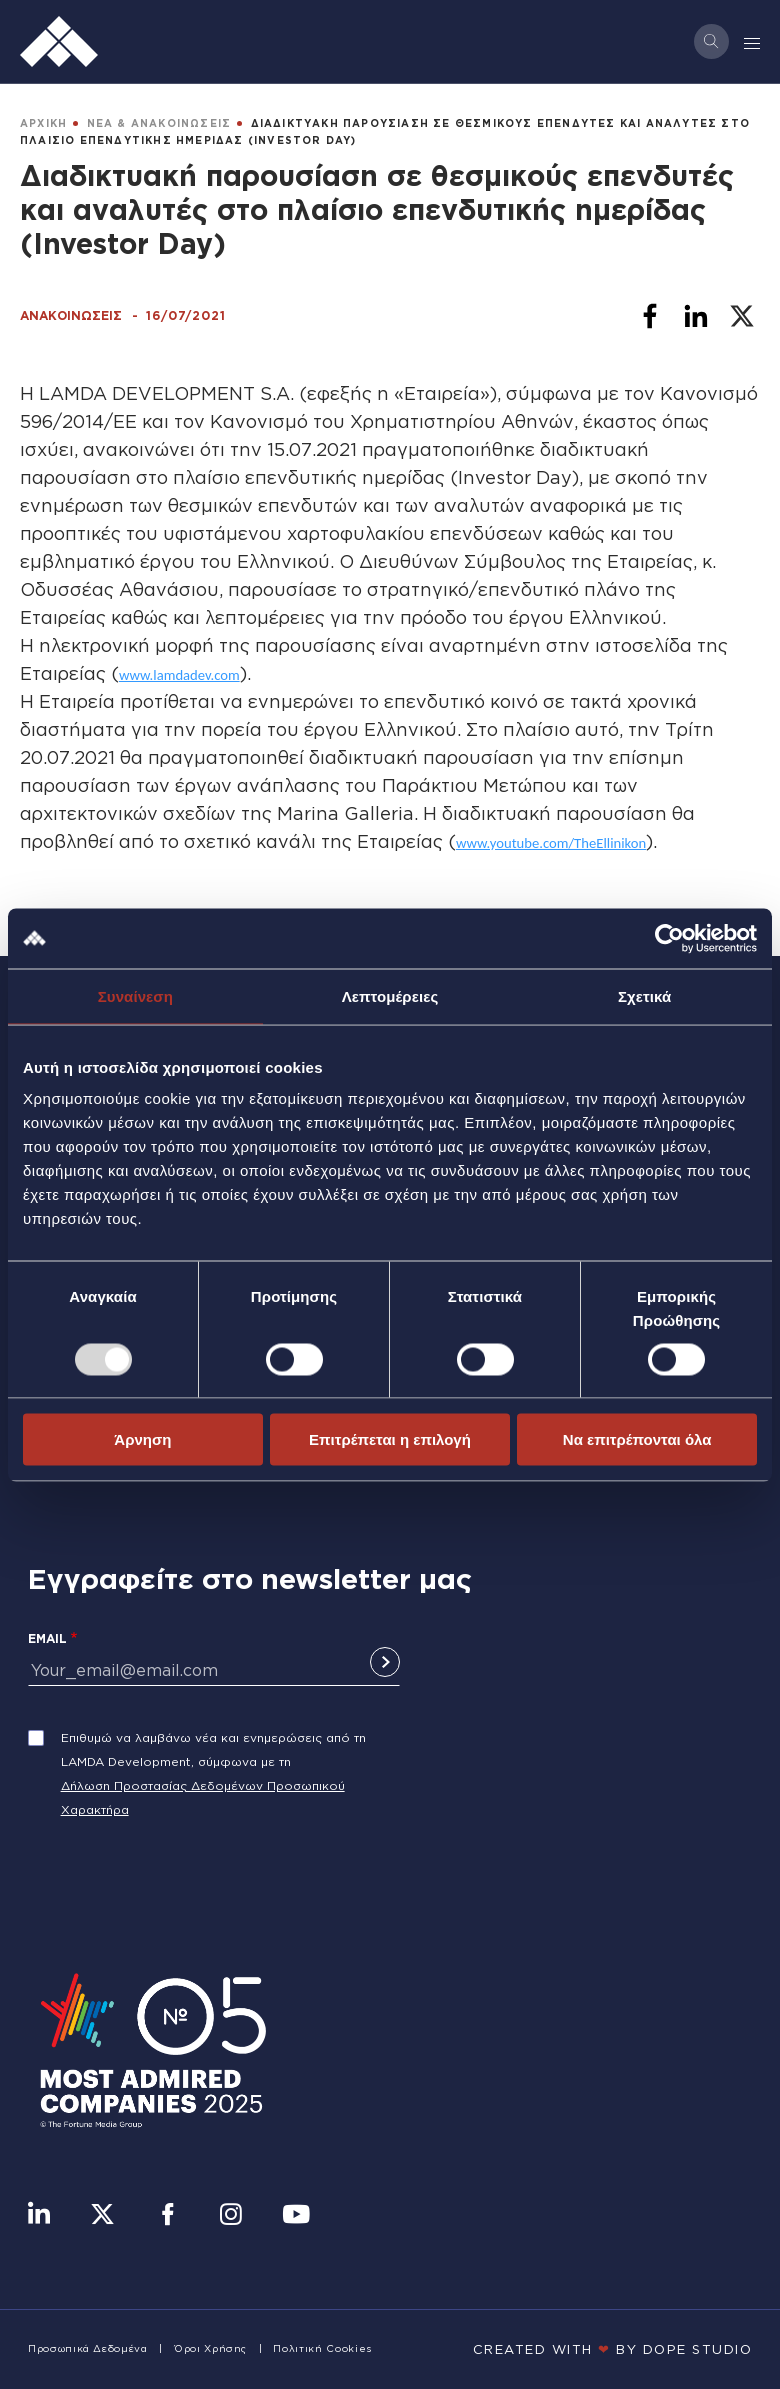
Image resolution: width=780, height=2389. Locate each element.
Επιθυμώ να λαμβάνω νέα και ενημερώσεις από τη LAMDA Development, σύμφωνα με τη (213, 1749)
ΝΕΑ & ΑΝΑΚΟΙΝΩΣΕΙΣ (159, 123)
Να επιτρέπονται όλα (637, 1439)
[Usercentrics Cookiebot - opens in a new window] (669, 938)
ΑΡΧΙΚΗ (43, 123)
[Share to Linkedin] (696, 316)
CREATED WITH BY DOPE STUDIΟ (613, 2349)
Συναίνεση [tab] (135, 995)
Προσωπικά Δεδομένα (88, 2348)
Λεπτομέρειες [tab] (390, 995)
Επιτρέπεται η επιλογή (390, 1439)
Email (47, 1638)
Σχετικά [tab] (644, 995)
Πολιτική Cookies (322, 2348)
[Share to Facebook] (650, 316)
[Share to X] (742, 316)
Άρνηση (142, 1439)
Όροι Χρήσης (210, 2348)
